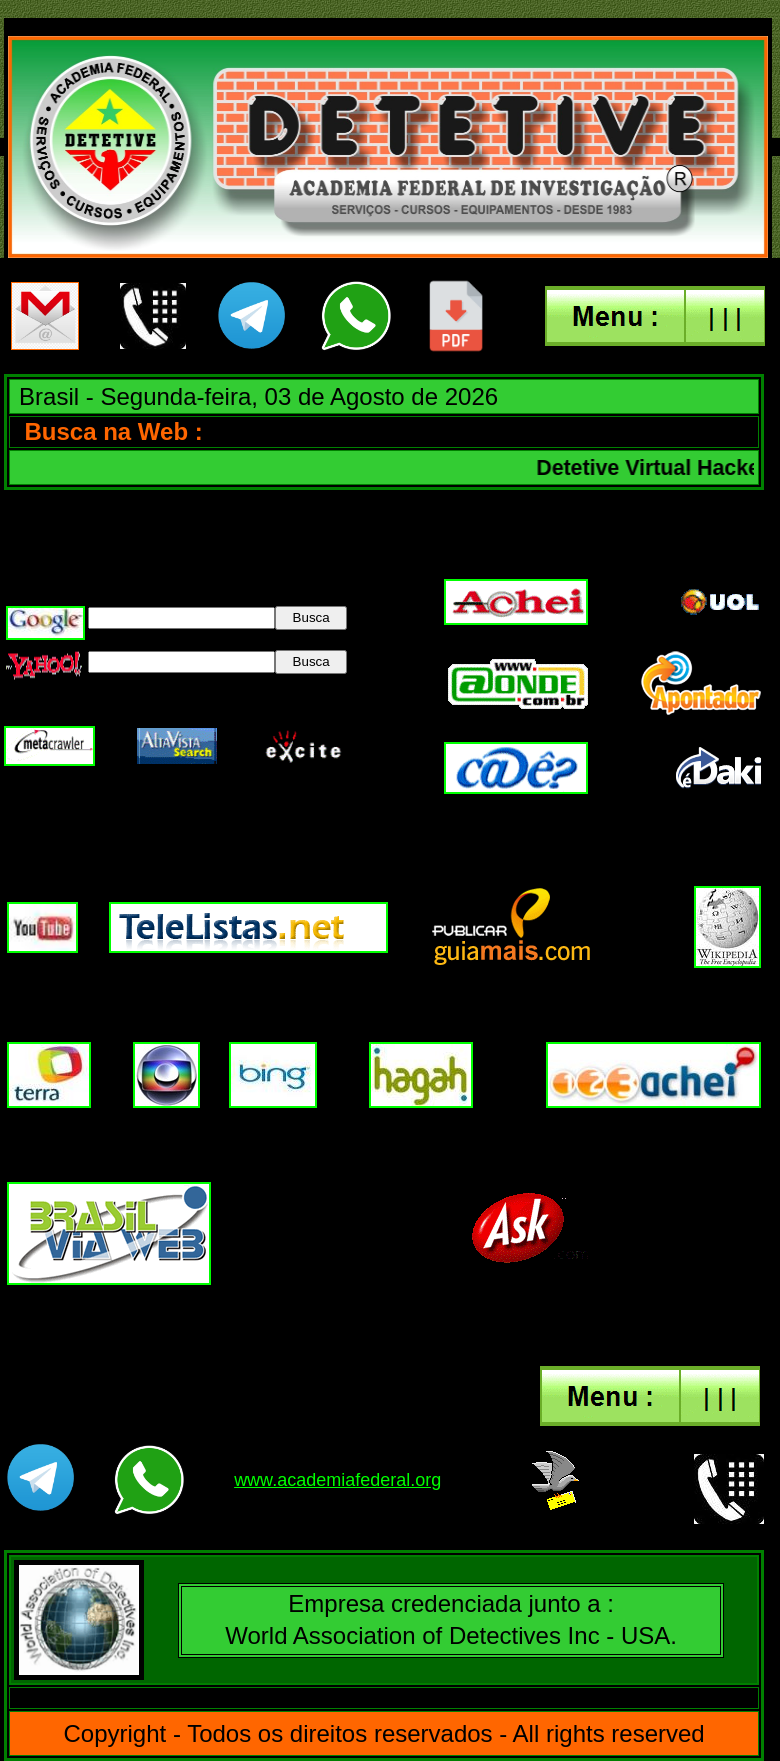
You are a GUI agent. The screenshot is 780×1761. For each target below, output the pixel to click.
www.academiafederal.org (337, 1480)
